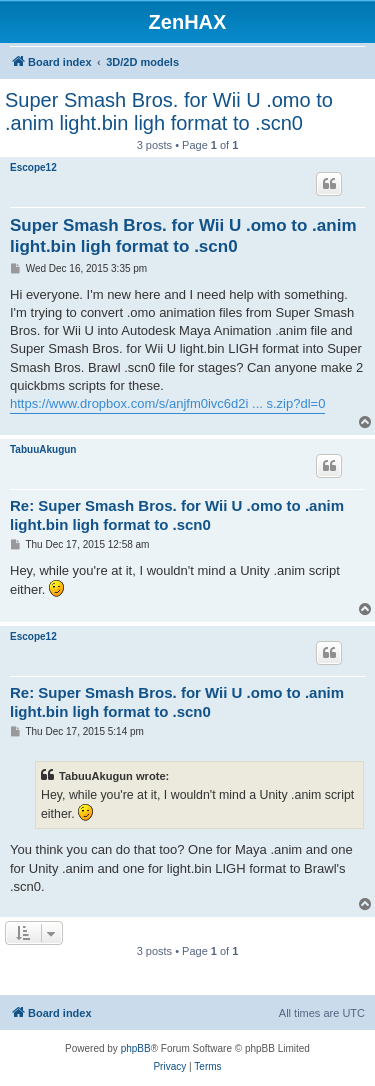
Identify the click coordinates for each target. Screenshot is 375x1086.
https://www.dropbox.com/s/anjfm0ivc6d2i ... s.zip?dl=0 (167, 403)
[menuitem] (169, 1067)
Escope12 (33, 167)
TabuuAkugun (43, 449)
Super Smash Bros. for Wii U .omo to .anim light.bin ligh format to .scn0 (169, 111)
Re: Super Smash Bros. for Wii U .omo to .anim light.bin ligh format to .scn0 (177, 515)
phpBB (136, 1048)
